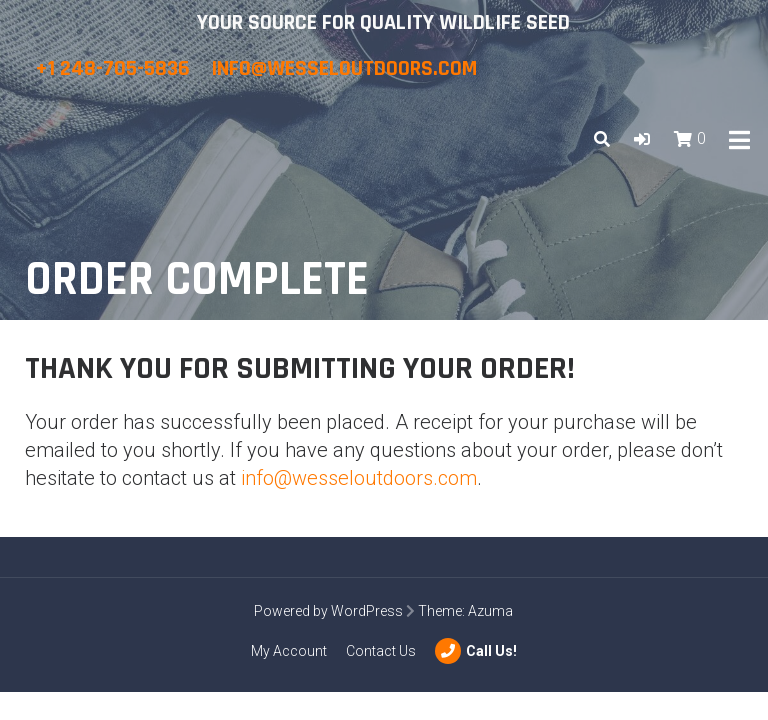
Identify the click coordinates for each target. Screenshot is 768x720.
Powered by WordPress (328, 611)
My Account (289, 651)
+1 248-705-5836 (115, 69)
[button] (642, 139)
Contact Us (381, 651)
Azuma (490, 611)
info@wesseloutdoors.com (344, 69)
